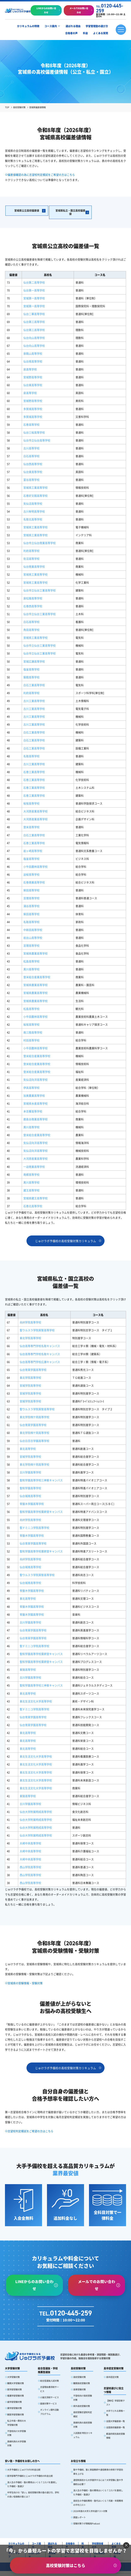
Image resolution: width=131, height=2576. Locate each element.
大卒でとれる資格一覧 (115, 2412)
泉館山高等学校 (32, 353)
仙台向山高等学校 (34, 338)
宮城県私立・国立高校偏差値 (70, 212)
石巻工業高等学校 (34, 772)
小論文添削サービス (49, 2397)
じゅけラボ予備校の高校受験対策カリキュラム (65, 1241)
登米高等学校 (31, 827)
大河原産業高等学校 (35, 811)
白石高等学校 (31, 456)
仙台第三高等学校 (34, 322)
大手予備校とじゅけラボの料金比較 (23, 2469)
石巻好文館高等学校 (35, 496)
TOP (7, 107)
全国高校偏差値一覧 (115, 2427)
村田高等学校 (31, 1040)
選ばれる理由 (73, 26)
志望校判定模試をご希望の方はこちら (30, 2131)
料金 (85, 33)
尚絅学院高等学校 (30, 1322)
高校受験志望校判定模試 (82, 2414)
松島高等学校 (31, 961)
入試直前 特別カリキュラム (82, 2435)
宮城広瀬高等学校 (34, 661)
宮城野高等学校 (32, 377)
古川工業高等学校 (34, 701)
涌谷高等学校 (31, 906)
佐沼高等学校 (31, 559)
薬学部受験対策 (14, 2408)
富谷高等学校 (31, 480)
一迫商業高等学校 (34, 1167)
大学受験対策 (13, 2377)
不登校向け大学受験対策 (16, 2433)
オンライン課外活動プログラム (49, 2411)
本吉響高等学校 (32, 1111)
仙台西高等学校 (32, 464)
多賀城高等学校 (32, 409)
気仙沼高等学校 (32, 503)
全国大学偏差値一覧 (115, 2421)
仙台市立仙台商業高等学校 (39, 543)
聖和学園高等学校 (30, 1488)
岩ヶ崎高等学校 (32, 851)
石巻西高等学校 (32, 606)
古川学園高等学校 (30, 1472)
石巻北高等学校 (32, 1206)
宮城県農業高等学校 (35, 953)
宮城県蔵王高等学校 (35, 1198)
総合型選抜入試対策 (49, 2380)
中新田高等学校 (32, 930)
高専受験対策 (79, 2389)
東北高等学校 (28, 1449)
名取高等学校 (31, 756)
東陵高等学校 (28, 1669)
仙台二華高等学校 (34, 314)
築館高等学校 (31, 677)
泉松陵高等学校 (32, 598)
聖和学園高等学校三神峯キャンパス (41, 1480)
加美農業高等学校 (34, 1095)
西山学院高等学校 (30, 1867)
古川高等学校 (31, 448)
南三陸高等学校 (32, 1032)
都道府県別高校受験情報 (115, 2435)
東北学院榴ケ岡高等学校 (34, 1417)
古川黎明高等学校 (34, 511)
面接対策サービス (48, 2403)
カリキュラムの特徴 (28, 26)
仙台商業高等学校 (34, 566)
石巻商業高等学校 (34, 882)
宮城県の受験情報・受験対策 (25, 1983)
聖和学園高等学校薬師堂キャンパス (41, 1512)
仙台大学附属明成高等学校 (36, 1812)
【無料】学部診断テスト (115, 2402)
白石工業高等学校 (34, 685)
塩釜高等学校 (31, 669)
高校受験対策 (19, 107)
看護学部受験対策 (15, 2395)
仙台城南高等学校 (30, 1496)
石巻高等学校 (31, 424)
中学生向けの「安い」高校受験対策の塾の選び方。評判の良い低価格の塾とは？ (33, 2494)
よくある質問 (100, 33)
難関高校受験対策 (81, 2383)
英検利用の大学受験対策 (16, 2443)
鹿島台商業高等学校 (35, 1119)
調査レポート (79, 2517)
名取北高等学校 (32, 519)
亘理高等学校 (31, 898)
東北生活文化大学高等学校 (36, 1701)
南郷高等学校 (31, 1174)
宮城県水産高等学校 (35, 1103)
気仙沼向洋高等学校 (35, 1080)
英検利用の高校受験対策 (82, 2424)
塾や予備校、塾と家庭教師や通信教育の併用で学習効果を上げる (98, 2471)
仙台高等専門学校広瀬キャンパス (40, 1362)
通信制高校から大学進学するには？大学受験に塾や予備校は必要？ (98, 2482)
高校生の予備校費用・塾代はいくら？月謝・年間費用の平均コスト (98, 2502)
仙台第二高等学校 (34, 282)
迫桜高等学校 (31, 874)
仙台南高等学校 (32, 361)
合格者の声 (71, 33)
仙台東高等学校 (32, 385)
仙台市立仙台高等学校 (36, 440)
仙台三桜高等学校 (34, 432)
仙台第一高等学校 (34, 290)
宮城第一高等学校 (34, 298)
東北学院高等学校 (30, 1338)
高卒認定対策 (112, 2377)
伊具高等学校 (31, 1088)
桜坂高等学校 (31, 803)
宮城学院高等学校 (30, 1385)
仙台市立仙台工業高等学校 (39, 590)
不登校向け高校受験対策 (82, 2397)
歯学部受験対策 (14, 2401)
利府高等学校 (31, 551)
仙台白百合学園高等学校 (34, 1441)
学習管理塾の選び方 (97, 26)
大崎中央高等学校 (30, 1843)
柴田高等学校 (31, 890)
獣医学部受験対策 (15, 2414)
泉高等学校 (30, 369)
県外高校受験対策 (81, 2406)
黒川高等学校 (31, 969)
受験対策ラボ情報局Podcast (86, 2523)
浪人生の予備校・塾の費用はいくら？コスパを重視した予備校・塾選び (32, 2484)
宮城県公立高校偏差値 (26, 210)
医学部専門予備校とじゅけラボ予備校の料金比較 (30, 2475)
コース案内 (50, 26)
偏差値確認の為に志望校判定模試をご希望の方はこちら (41, 175)
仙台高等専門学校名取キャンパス (40, 1346)
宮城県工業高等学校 (35, 487)
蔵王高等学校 (31, 1190)
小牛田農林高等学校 (35, 866)
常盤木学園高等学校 (32, 1504)
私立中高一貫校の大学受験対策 (16, 2422)
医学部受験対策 (14, 2389)
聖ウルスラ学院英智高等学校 (37, 1330)
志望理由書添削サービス (49, 2389)
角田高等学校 (31, 630)
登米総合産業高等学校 (36, 977)
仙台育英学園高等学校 (33, 1370)
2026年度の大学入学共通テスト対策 (90, 2511)
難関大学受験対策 (15, 2383)
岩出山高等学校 (32, 938)
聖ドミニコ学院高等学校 (34, 1528)
